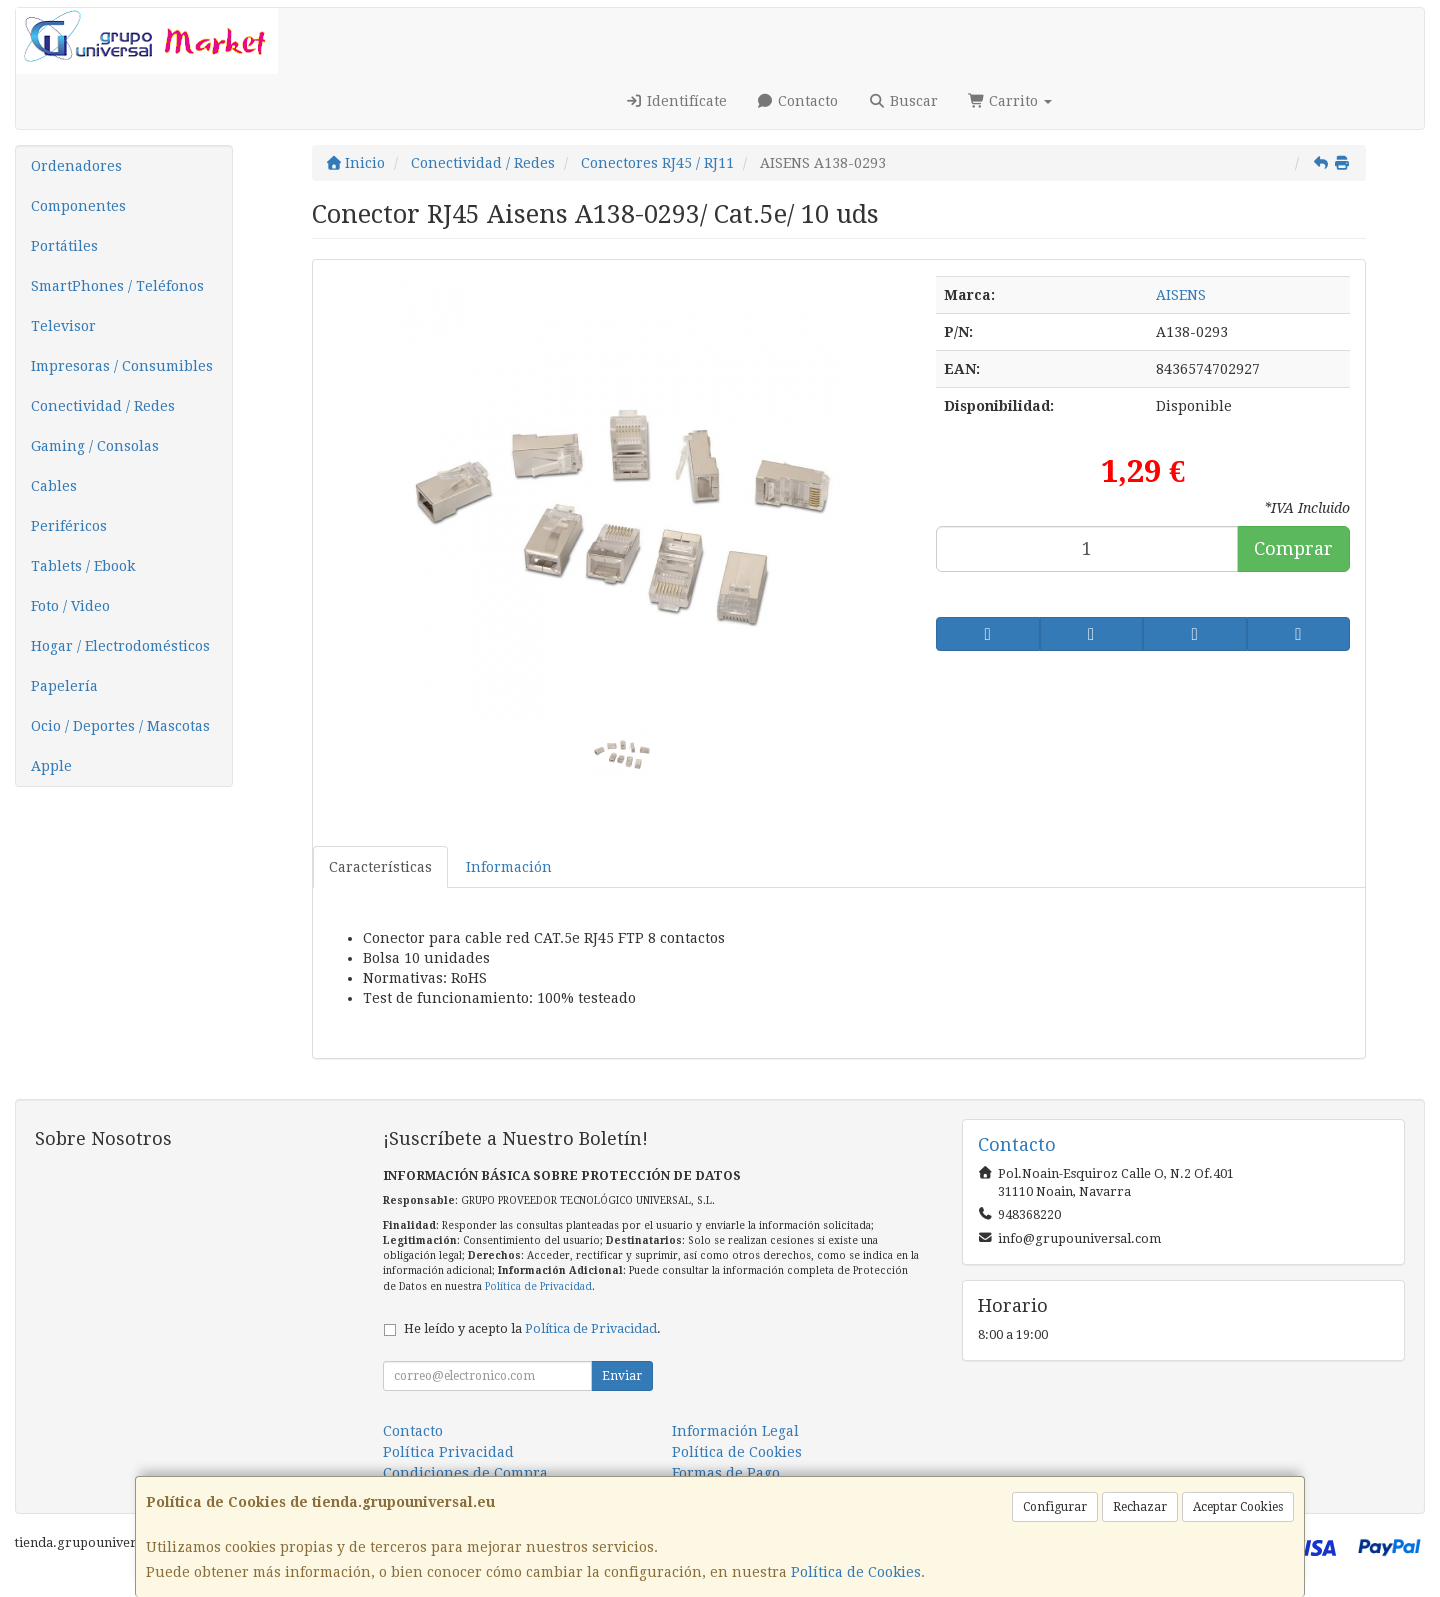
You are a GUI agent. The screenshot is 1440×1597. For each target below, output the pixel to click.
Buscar (903, 101)
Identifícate (676, 101)
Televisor (63, 326)
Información (509, 867)
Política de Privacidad (538, 1286)
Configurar (1055, 1507)
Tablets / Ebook (83, 566)
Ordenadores (76, 166)
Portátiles (64, 246)
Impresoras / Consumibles (122, 366)
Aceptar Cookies (1238, 1507)
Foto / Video (70, 606)
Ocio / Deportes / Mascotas (120, 726)
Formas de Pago (726, 1473)
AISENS (1181, 295)
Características (380, 867)
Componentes (78, 206)
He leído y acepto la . (532, 1328)
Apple (51, 766)
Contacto (798, 101)
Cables (54, 486)
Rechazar (1140, 1507)
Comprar (1293, 548)
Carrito (1010, 101)
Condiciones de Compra (465, 1473)
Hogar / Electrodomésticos (120, 646)
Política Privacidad (448, 1452)
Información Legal (735, 1431)
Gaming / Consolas (95, 446)
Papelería (64, 686)
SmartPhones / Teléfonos (117, 286)
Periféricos (69, 526)
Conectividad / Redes (103, 406)
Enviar (622, 1376)
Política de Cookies (856, 1572)
